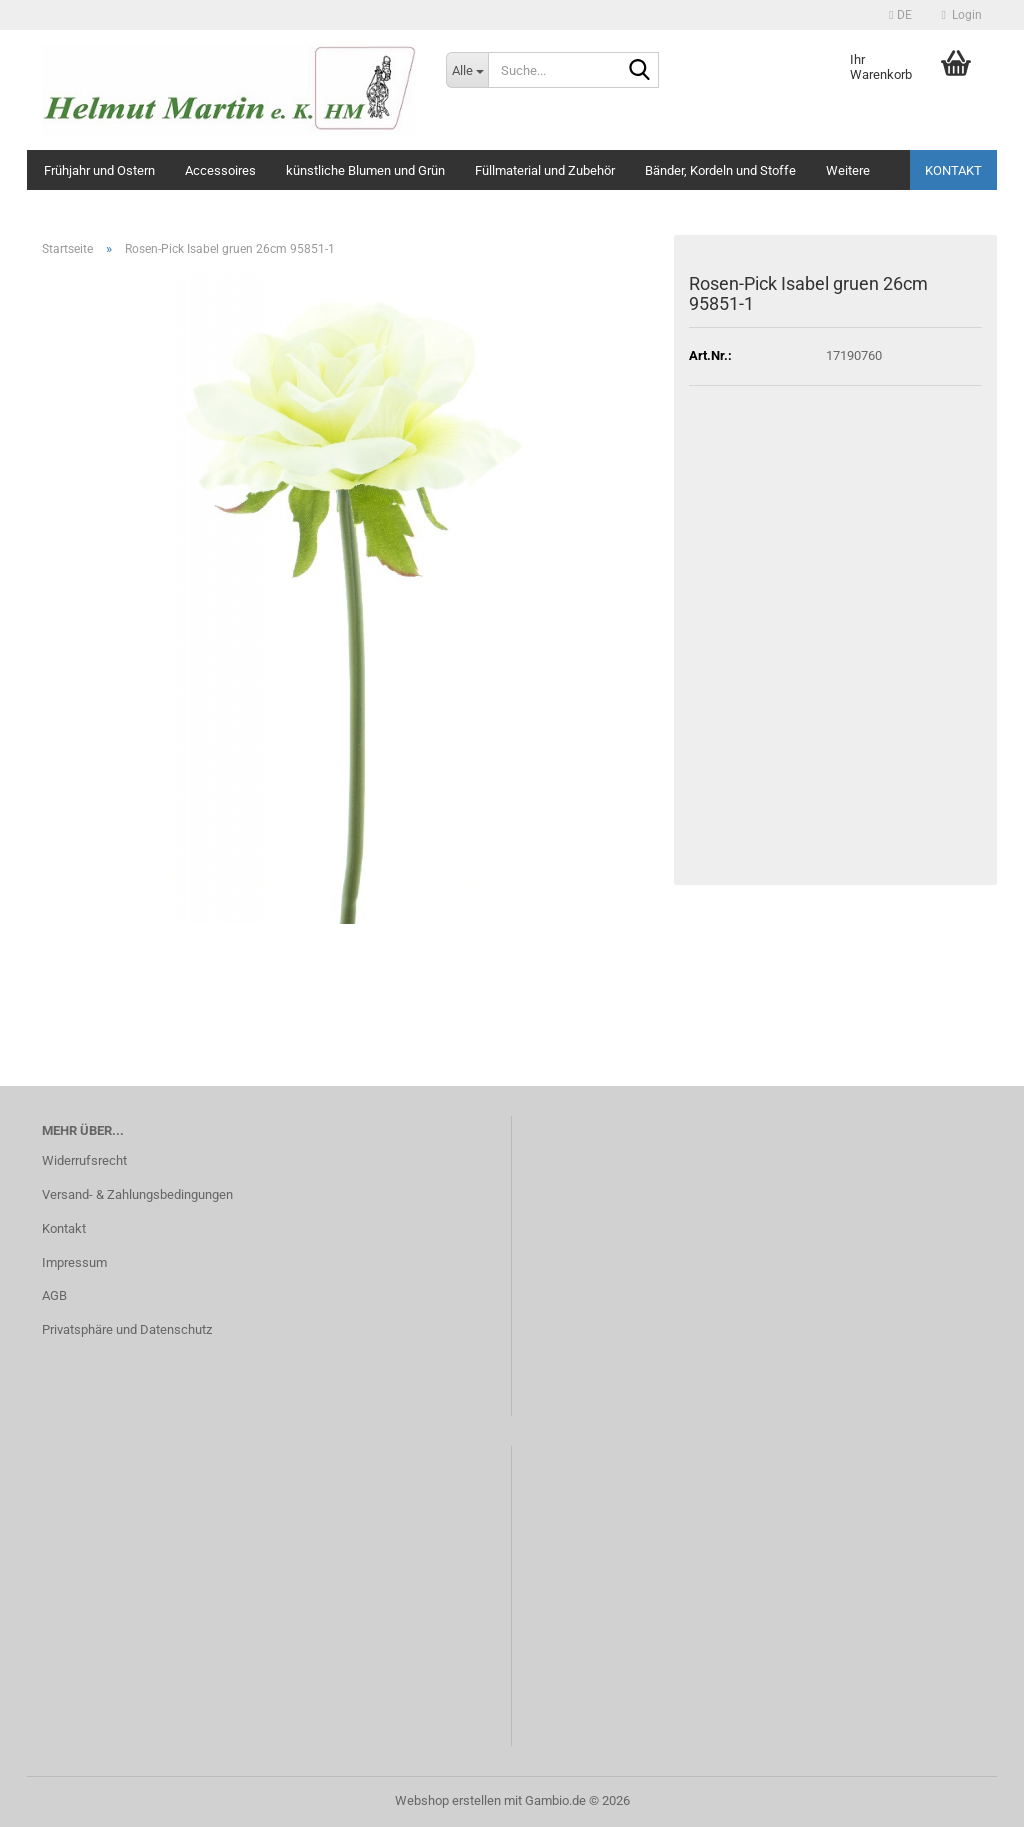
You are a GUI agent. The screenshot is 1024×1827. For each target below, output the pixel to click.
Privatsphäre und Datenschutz (127, 1329)
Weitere (848, 170)
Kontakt (953, 170)
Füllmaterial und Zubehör (545, 170)
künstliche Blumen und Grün (365, 170)
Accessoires (220, 170)
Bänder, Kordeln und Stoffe (720, 170)
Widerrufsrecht (84, 1160)
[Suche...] (467, 70)
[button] (900, 15)
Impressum (74, 1262)
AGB (54, 1295)
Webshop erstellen (448, 1800)
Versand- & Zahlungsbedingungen (137, 1194)
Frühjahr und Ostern (99, 170)
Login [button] (962, 15)
